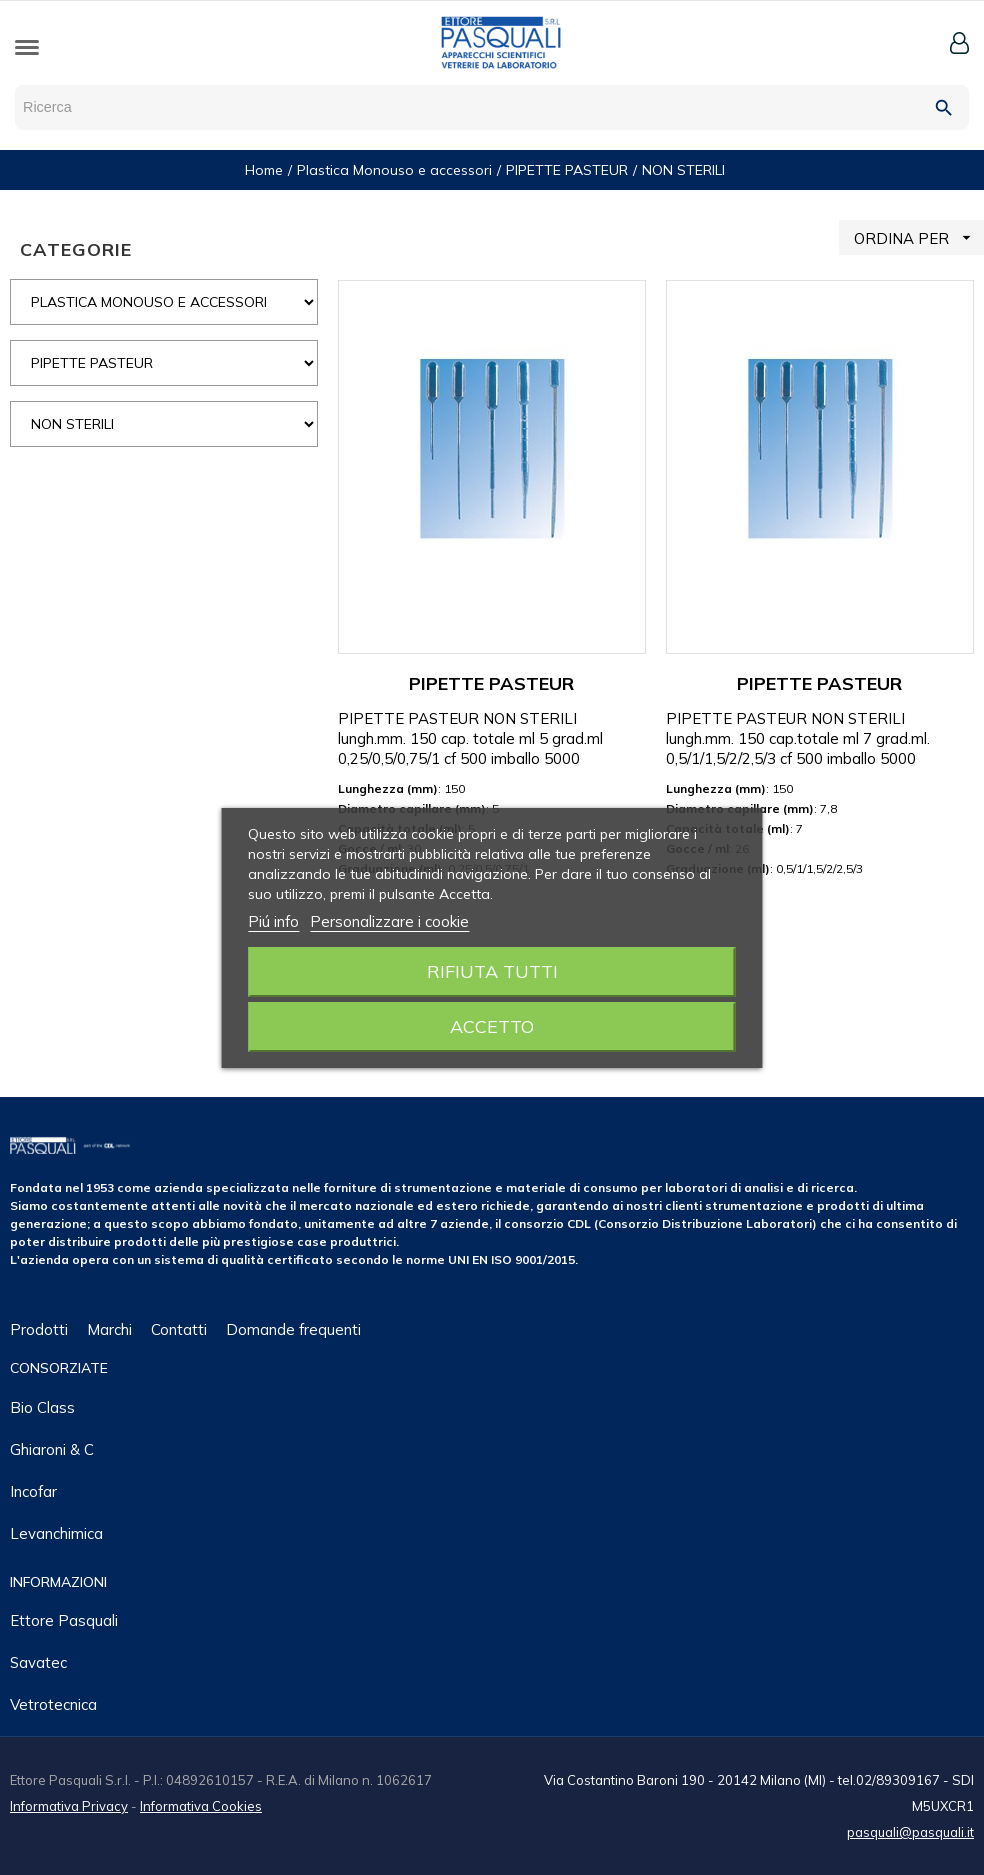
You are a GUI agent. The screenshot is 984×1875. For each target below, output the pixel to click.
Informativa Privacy (69, 1806)
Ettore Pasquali (64, 1620)
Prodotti (39, 1329)
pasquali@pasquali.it (910, 1832)
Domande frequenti (293, 1329)
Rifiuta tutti (492, 971)
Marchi (109, 1329)
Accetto (492, 1026)
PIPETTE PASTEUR (491, 683)
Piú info (273, 921)
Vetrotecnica (53, 1704)
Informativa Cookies (201, 1806)
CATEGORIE (76, 249)
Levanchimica (56, 1533)
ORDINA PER (919, 237)
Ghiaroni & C (52, 1449)
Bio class (42, 1407)
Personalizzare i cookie (389, 921)
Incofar (33, 1491)
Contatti (179, 1329)
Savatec (38, 1662)
